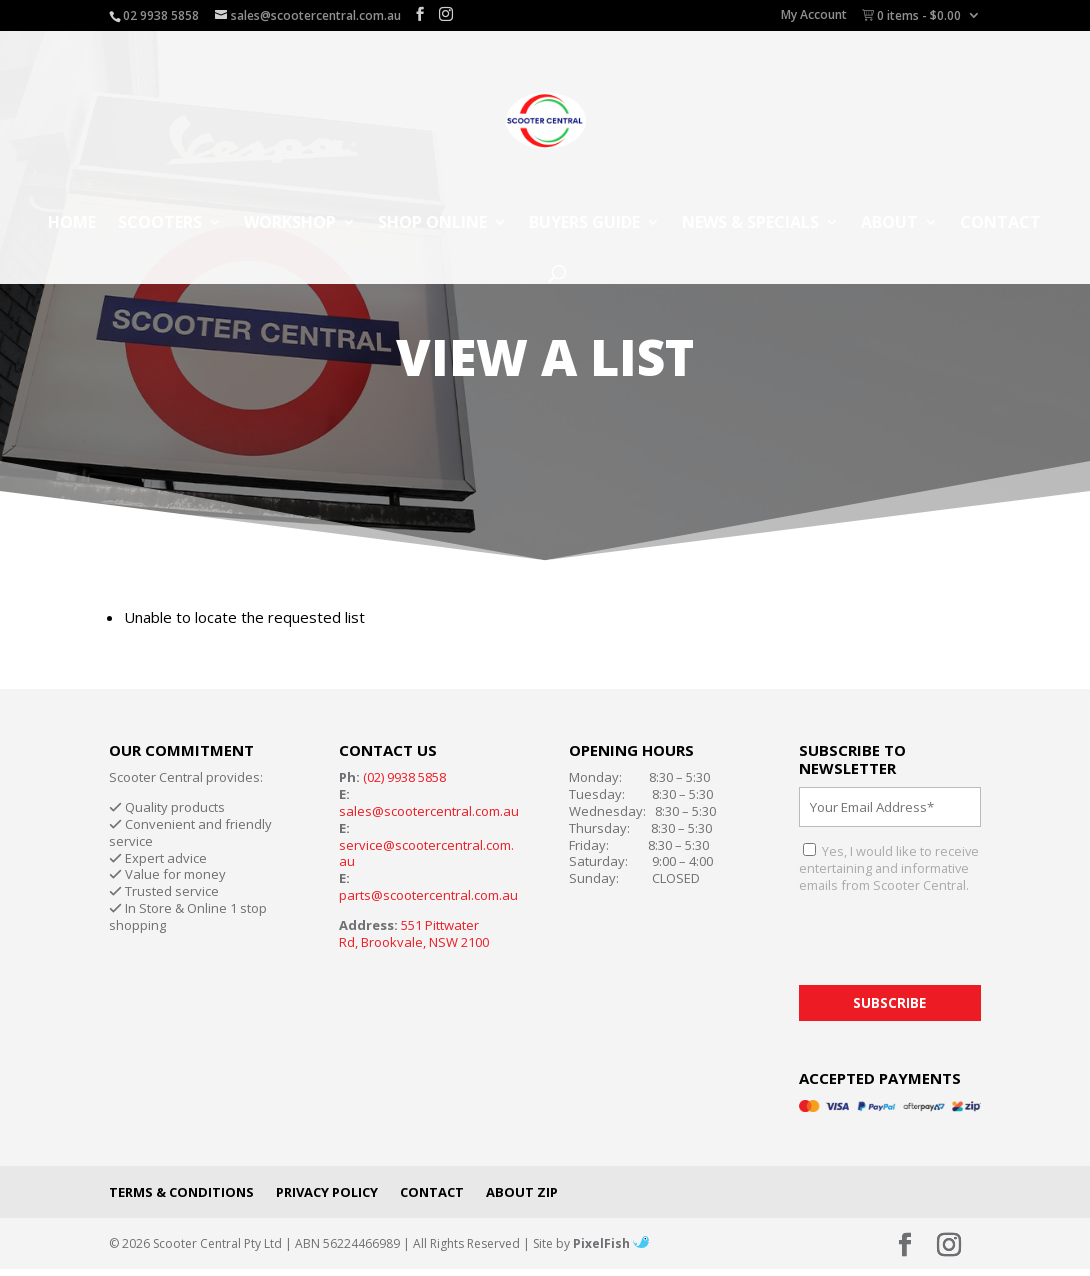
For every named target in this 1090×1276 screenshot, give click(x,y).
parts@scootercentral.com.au (428, 895)
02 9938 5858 (161, 15)
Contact (1000, 224)
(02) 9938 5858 (404, 777)
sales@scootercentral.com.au (429, 811)
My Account (814, 16)
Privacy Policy (327, 1192)
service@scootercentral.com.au (426, 853)
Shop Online (432, 224)
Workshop (290, 224)
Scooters (160, 224)
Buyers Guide (584, 224)
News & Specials (750, 224)
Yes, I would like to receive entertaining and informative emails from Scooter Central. (889, 868)
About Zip (522, 1192)
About (889, 224)
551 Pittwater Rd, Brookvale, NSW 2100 (414, 933)
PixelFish (611, 1243)
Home (72, 224)
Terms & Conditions (181, 1192)
